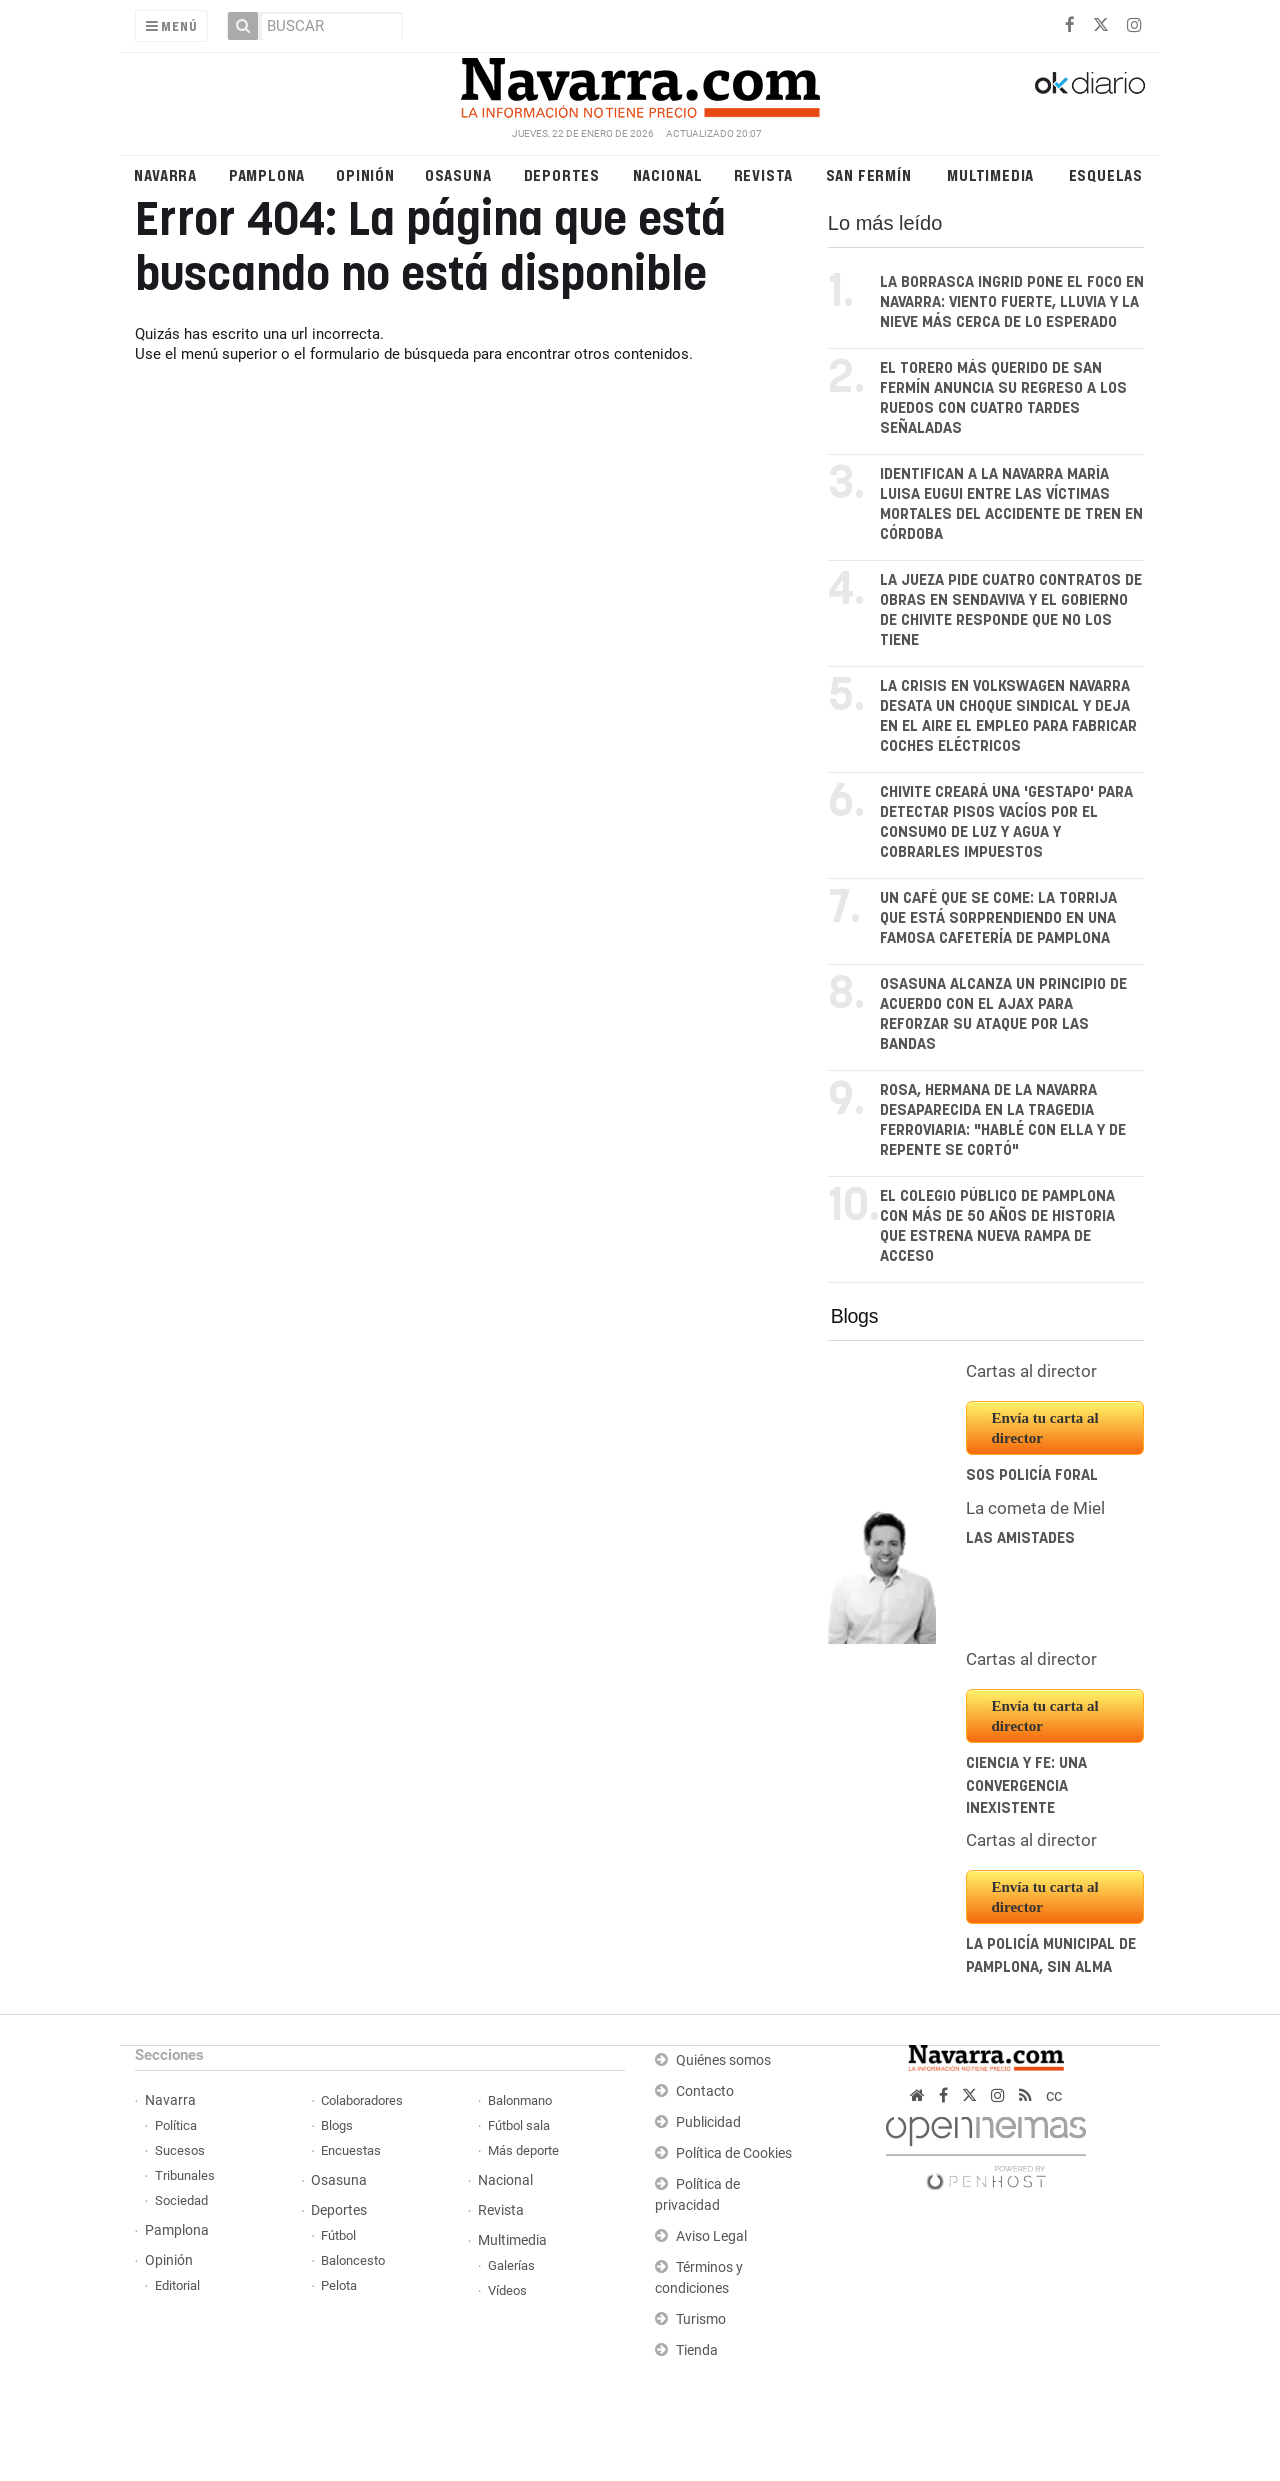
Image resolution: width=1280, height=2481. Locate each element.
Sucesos (180, 2150)
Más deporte (523, 2150)
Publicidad (708, 2122)
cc (1054, 2095)
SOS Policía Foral (1032, 1475)
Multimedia (990, 174)
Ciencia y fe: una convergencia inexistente (1026, 1786)
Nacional (668, 174)
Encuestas (351, 2150)
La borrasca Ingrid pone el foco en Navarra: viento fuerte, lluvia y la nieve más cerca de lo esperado (1012, 302)
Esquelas (1106, 174)
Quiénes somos (723, 2060)
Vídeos (507, 2290)
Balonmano (520, 2100)
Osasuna (458, 174)
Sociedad (181, 2200)
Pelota (339, 2285)
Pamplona (267, 174)
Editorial (177, 2285)
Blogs (854, 1316)
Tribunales (185, 2175)
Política (176, 2125)
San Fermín (869, 174)
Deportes (562, 174)
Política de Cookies (734, 2153)
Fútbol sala (519, 2125)
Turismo (701, 2319)
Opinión (365, 174)
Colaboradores (362, 2100)
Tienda (697, 2350)
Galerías (511, 2265)
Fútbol (338, 2235)
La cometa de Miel (1035, 1508)
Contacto (705, 2091)
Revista (764, 174)
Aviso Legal (711, 2236)
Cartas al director (1031, 1371)
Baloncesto (353, 2260)
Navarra (165, 174)
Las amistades (1020, 1538)
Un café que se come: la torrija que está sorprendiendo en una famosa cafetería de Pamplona (998, 918)
